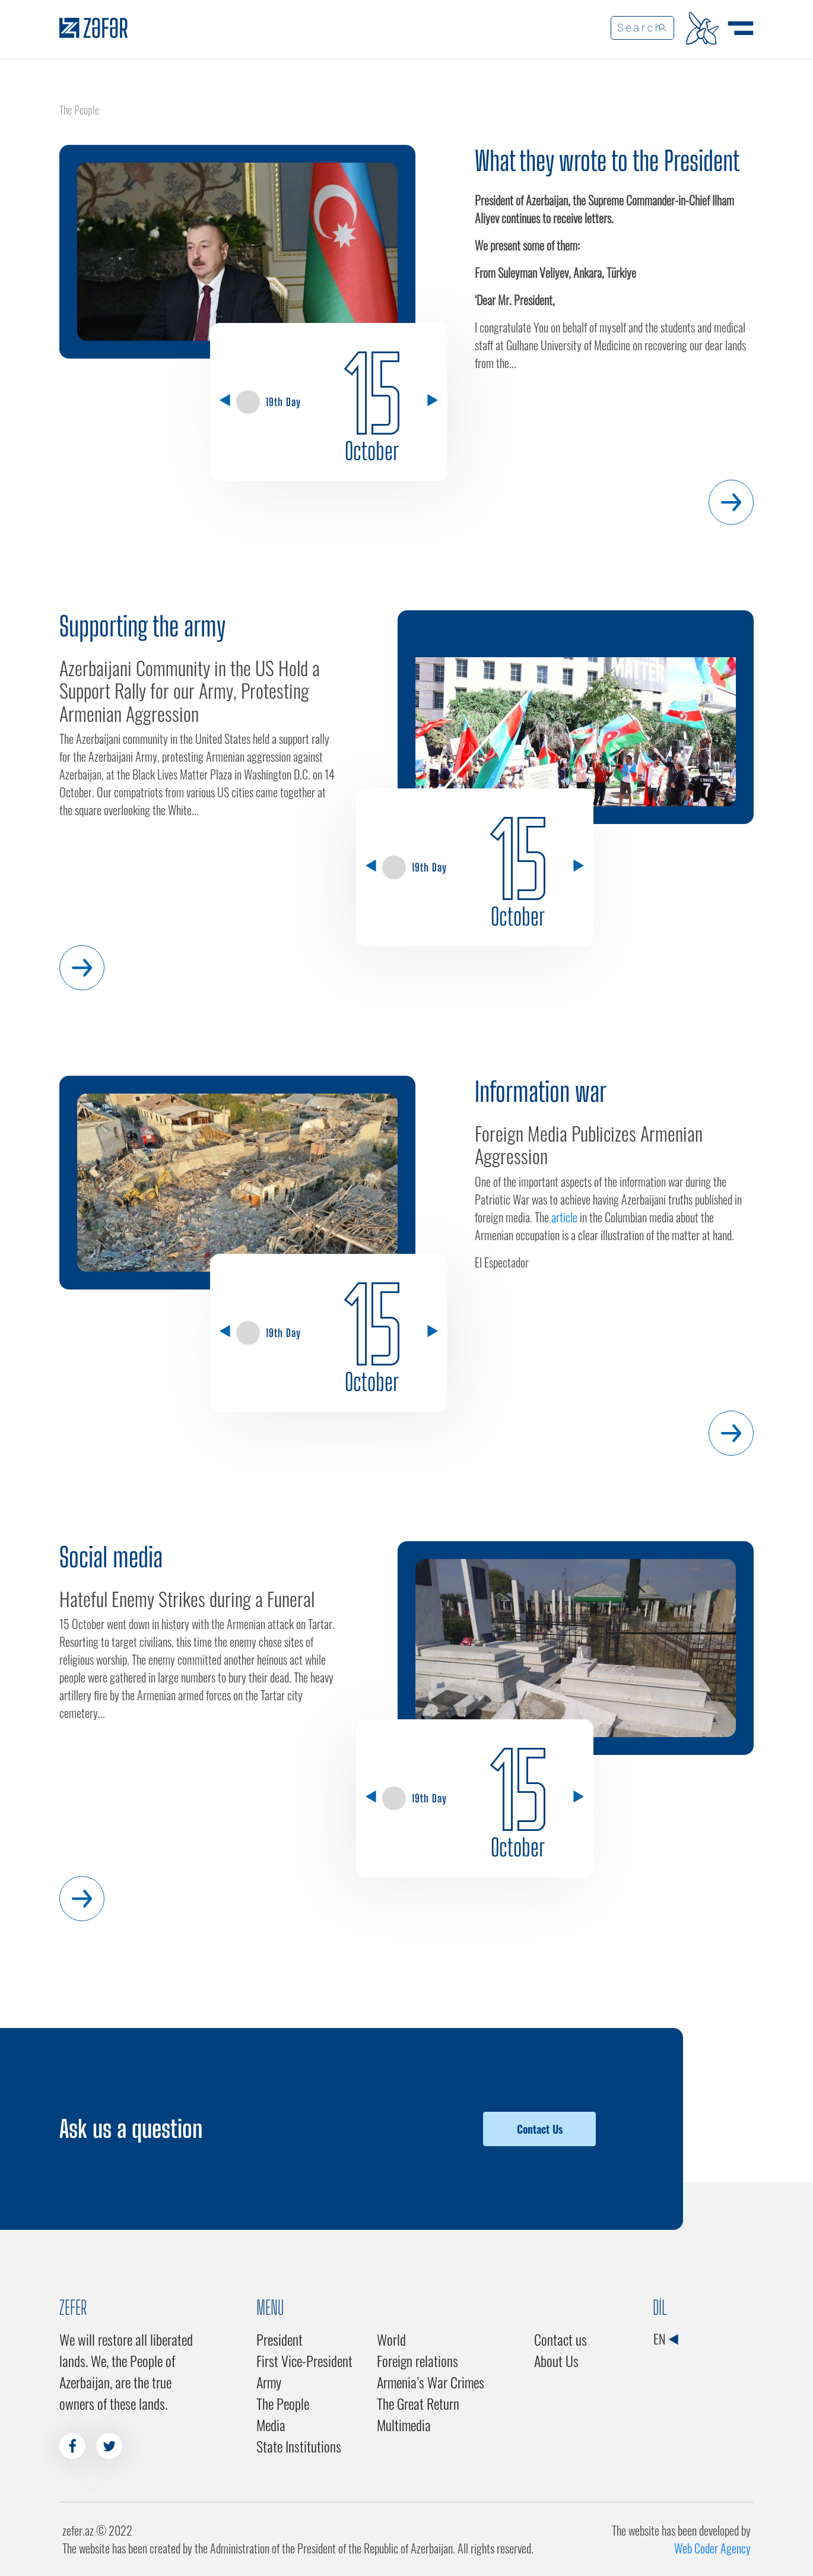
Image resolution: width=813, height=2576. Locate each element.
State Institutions (298, 2446)
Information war (540, 1092)
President (279, 2339)
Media (270, 2424)
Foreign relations (417, 2360)
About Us (556, 2360)
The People (282, 2403)
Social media (111, 1557)
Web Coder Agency (712, 2548)
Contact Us (540, 2129)
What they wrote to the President (607, 161)
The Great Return (418, 2403)
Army (268, 2382)
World (391, 2339)
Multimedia (404, 2424)
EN (665, 2338)
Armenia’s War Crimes (430, 2382)
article (564, 1217)
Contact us (560, 2339)
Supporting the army (142, 626)
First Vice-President (304, 2360)
